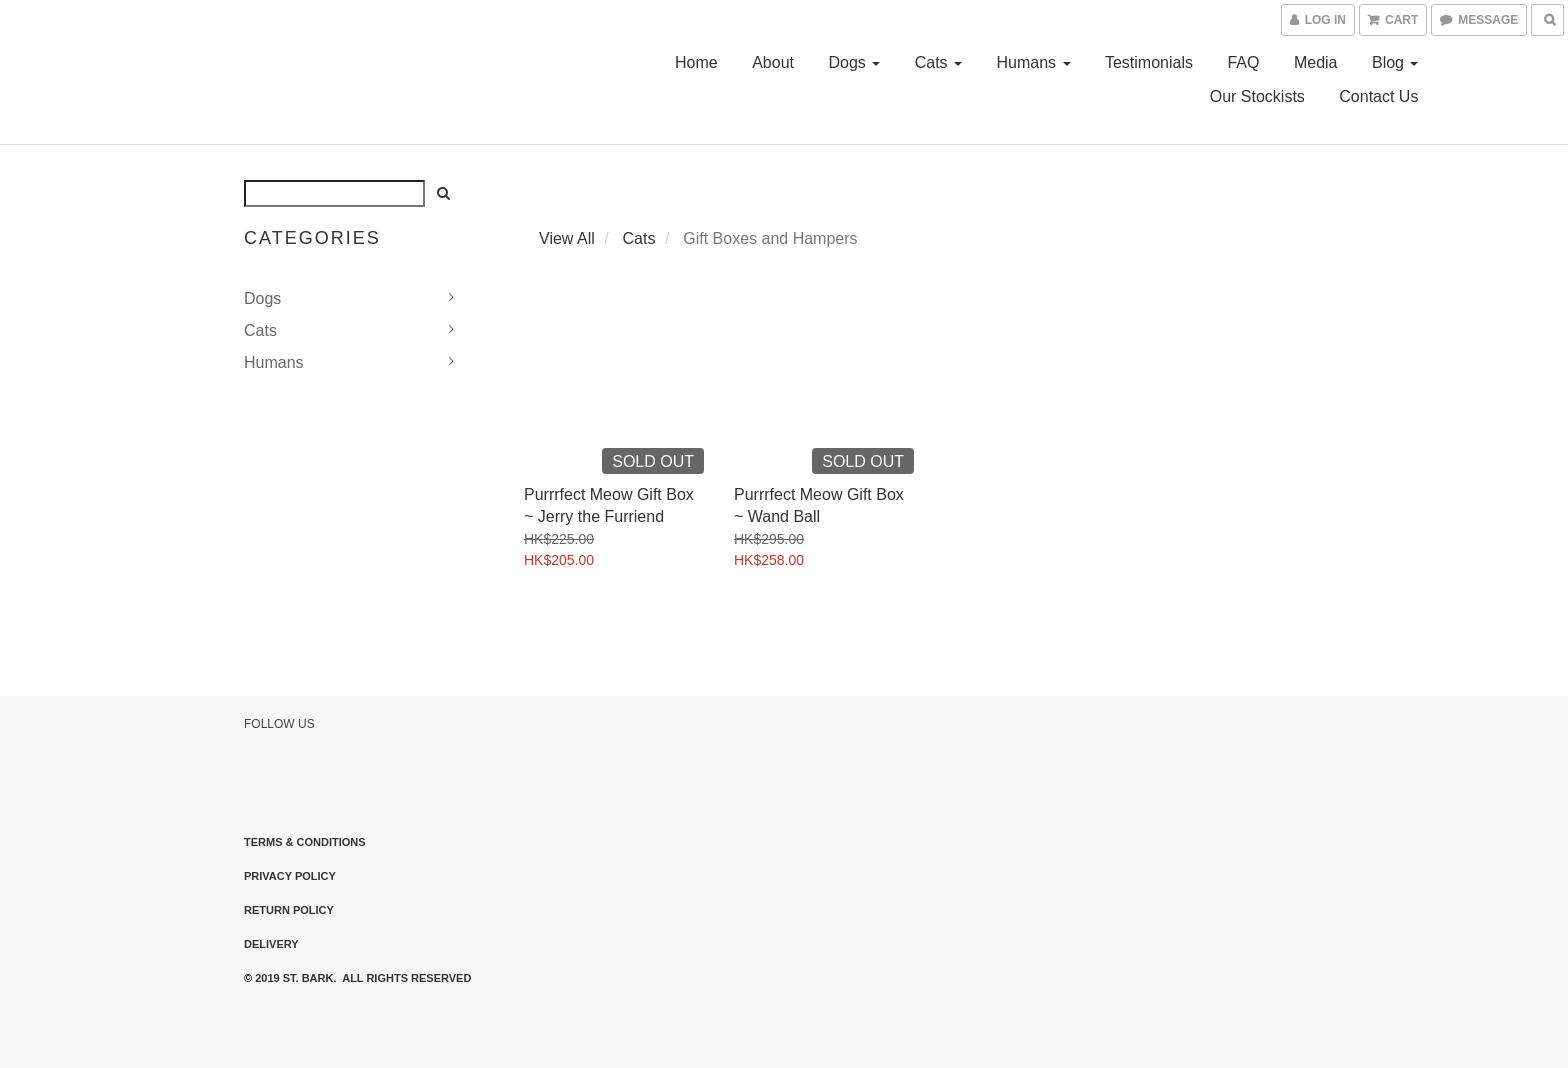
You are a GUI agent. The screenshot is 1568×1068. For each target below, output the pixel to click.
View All (567, 238)
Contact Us (1378, 96)
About (773, 62)
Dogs (854, 62)
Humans (1033, 62)
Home (696, 62)
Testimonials (1149, 62)
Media (1316, 62)
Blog (1395, 62)
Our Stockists (1257, 96)
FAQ (1243, 62)
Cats (938, 62)
